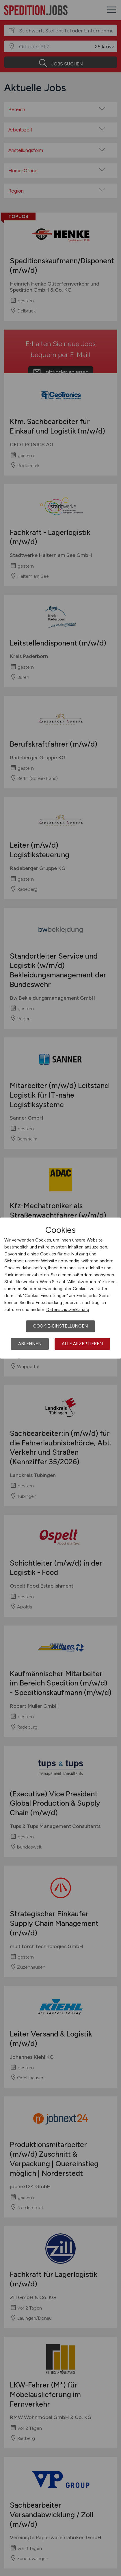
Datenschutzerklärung (67, 1309)
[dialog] (60, 1288)
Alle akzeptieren (82, 1343)
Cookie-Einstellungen (60, 1326)
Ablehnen (30, 1343)
